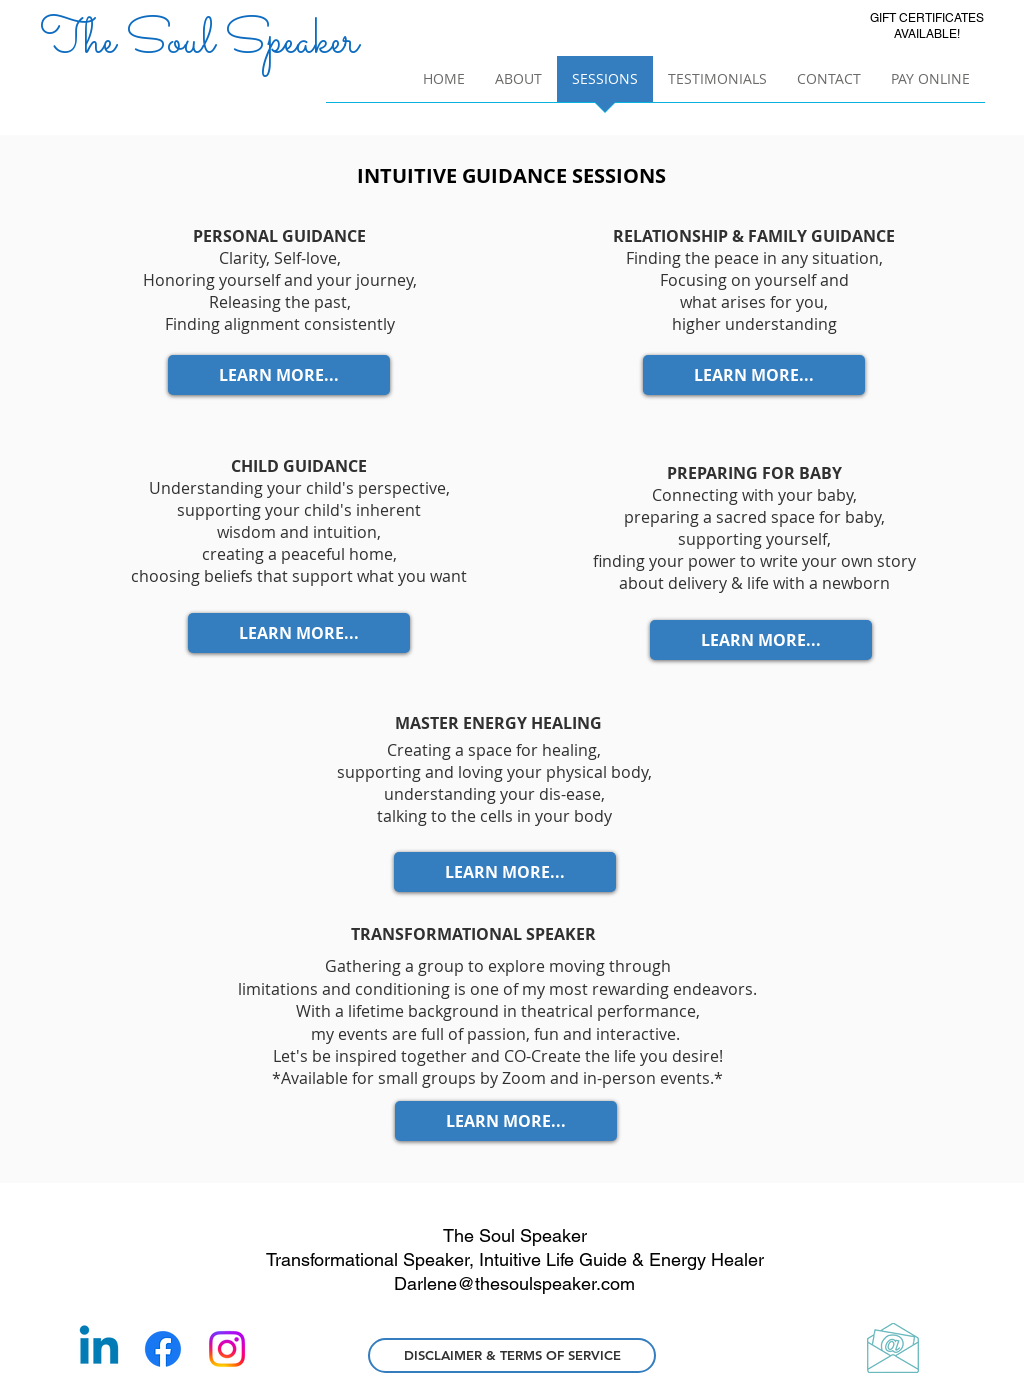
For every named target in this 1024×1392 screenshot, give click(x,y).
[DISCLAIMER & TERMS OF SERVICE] (512, 1355)
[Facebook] (163, 1349)
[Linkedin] (99, 1349)
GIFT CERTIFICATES (927, 18)
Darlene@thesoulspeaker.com (514, 1283)
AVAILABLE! (927, 34)
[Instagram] (227, 1349)
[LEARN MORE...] (279, 375)
